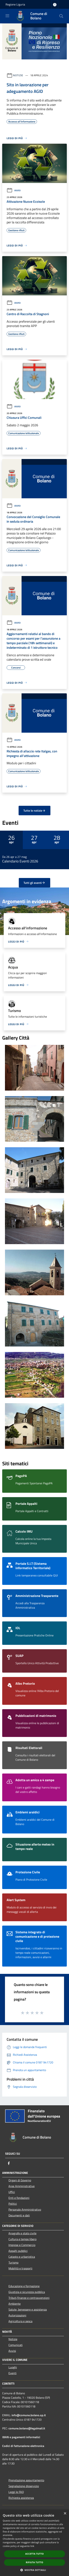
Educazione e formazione (24, 2286)
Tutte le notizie (34, 810)
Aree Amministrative (21, 2186)
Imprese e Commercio (21, 2245)
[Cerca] (61, 16)
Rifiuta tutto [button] (34, 2562)
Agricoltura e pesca (20, 2321)
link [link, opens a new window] (32, 2546)
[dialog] (34, 2543)
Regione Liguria (15, 4)
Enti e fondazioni (18, 2198)
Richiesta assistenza (21, 2498)
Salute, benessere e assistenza (27, 2309)
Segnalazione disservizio (23, 2486)
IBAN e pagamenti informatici (21, 2437)
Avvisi (14, 190)
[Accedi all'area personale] (54, 4)
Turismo (13, 2262)
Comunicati (15, 2345)
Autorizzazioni (17, 2315)
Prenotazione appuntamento (26, 2480)
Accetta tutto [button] (34, 2553)
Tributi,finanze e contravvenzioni (28, 2298)
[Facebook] (9, 2163)
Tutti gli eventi (34, 883)
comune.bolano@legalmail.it (26, 2428)
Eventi (12, 2373)
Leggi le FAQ (16, 2492)
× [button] (64, 2513)
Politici (12, 2203)
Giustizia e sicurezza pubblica (26, 2292)
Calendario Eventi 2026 (20, 861)
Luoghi (12, 2367)
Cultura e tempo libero (22, 2239)
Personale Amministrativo (24, 2209)
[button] (34, 2570)
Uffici (11, 2192)
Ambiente (14, 2303)
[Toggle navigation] (7, 16)
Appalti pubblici (18, 2251)
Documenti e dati (19, 2215)
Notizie (18, 75)
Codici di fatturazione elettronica (23, 2446)
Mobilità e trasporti (20, 2268)
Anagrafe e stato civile (22, 2233)
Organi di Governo (19, 2180)
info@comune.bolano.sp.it (29, 2415)
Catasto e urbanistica (21, 2256)
